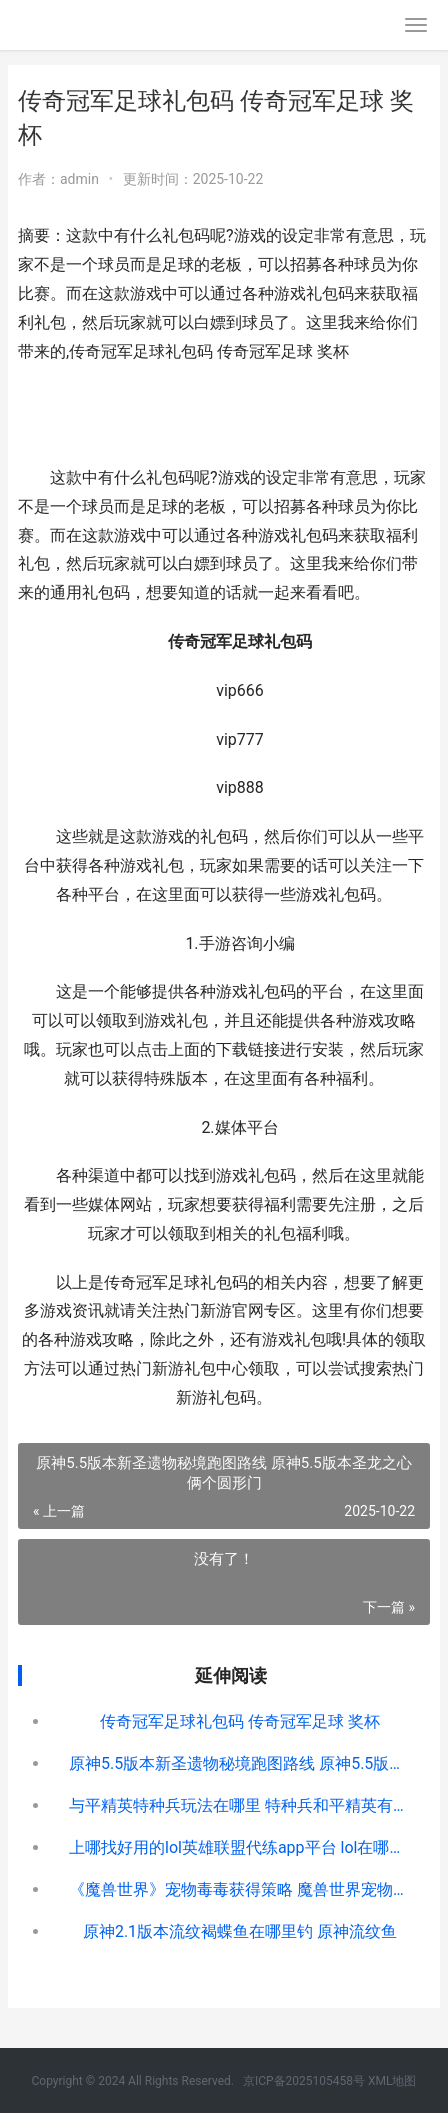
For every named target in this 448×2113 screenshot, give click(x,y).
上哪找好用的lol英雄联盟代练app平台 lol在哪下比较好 (240, 1847)
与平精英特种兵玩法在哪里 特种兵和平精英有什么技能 (240, 1805)
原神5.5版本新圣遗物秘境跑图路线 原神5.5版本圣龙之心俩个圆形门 (240, 1763)
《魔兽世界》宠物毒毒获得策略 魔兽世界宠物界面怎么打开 (240, 1889)
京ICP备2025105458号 (304, 2081)
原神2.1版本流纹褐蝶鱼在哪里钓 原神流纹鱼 (240, 1931)
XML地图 (392, 2081)
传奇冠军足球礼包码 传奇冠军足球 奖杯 (240, 1721)
